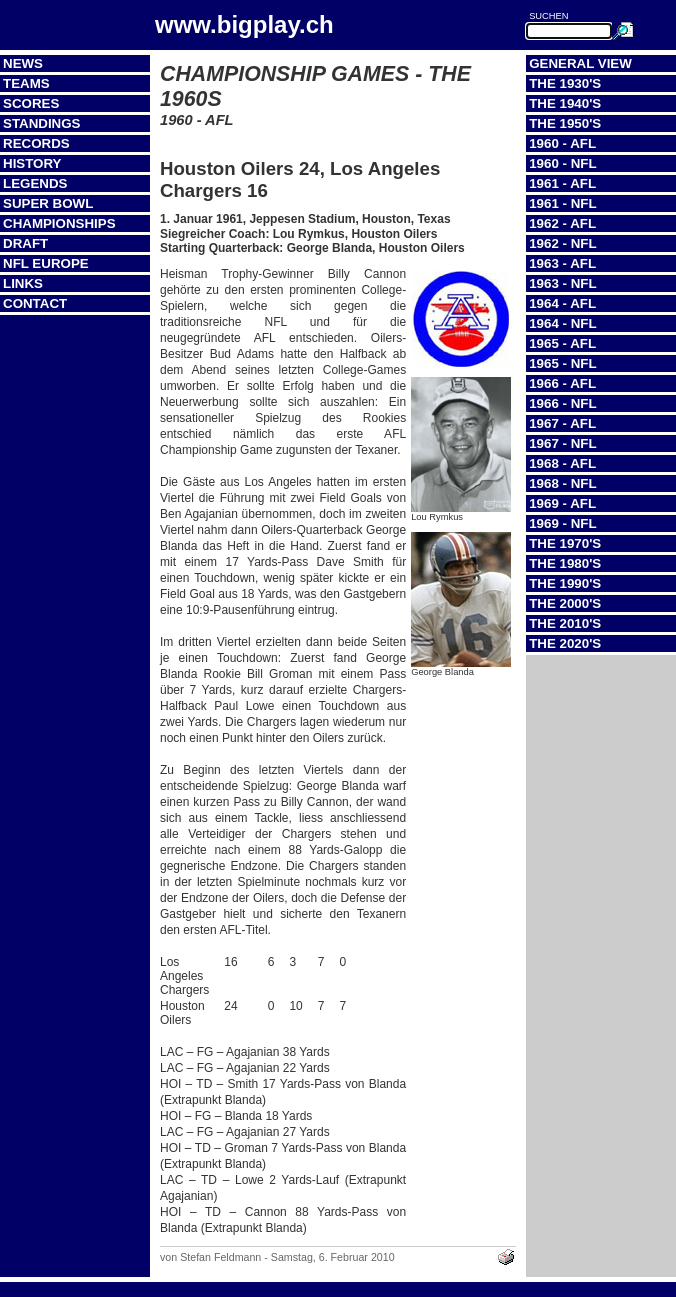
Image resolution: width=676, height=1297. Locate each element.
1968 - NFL (562, 483)
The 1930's (565, 83)
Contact (35, 303)
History (32, 163)
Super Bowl (48, 203)
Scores (31, 103)
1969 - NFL (562, 523)
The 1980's (565, 563)
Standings (42, 123)
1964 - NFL (562, 323)
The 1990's (565, 583)
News (23, 63)
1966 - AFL (562, 383)
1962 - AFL (562, 223)
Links (23, 283)
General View (580, 63)
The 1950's (565, 123)
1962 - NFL (562, 243)
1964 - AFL (562, 303)
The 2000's (565, 603)
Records (36, 143)
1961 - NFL (562, 203)
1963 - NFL (562, 283)
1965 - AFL (562, 343)
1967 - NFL (562, 443)
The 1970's (565, 543)
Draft (25, 243)
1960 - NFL (562, 163)
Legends (35, 183)
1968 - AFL (562, 463)
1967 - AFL (562, 423)
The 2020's (565, 643)
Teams (26, 83)
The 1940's (565, 103)
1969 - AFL (562, 503)
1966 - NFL (562, 403)
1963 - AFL (562, 263)
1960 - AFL (562, 143)
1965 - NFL (562, 363)
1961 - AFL (562, 183)
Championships (59, 223)
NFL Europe (46, 263)
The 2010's (565, 623)
